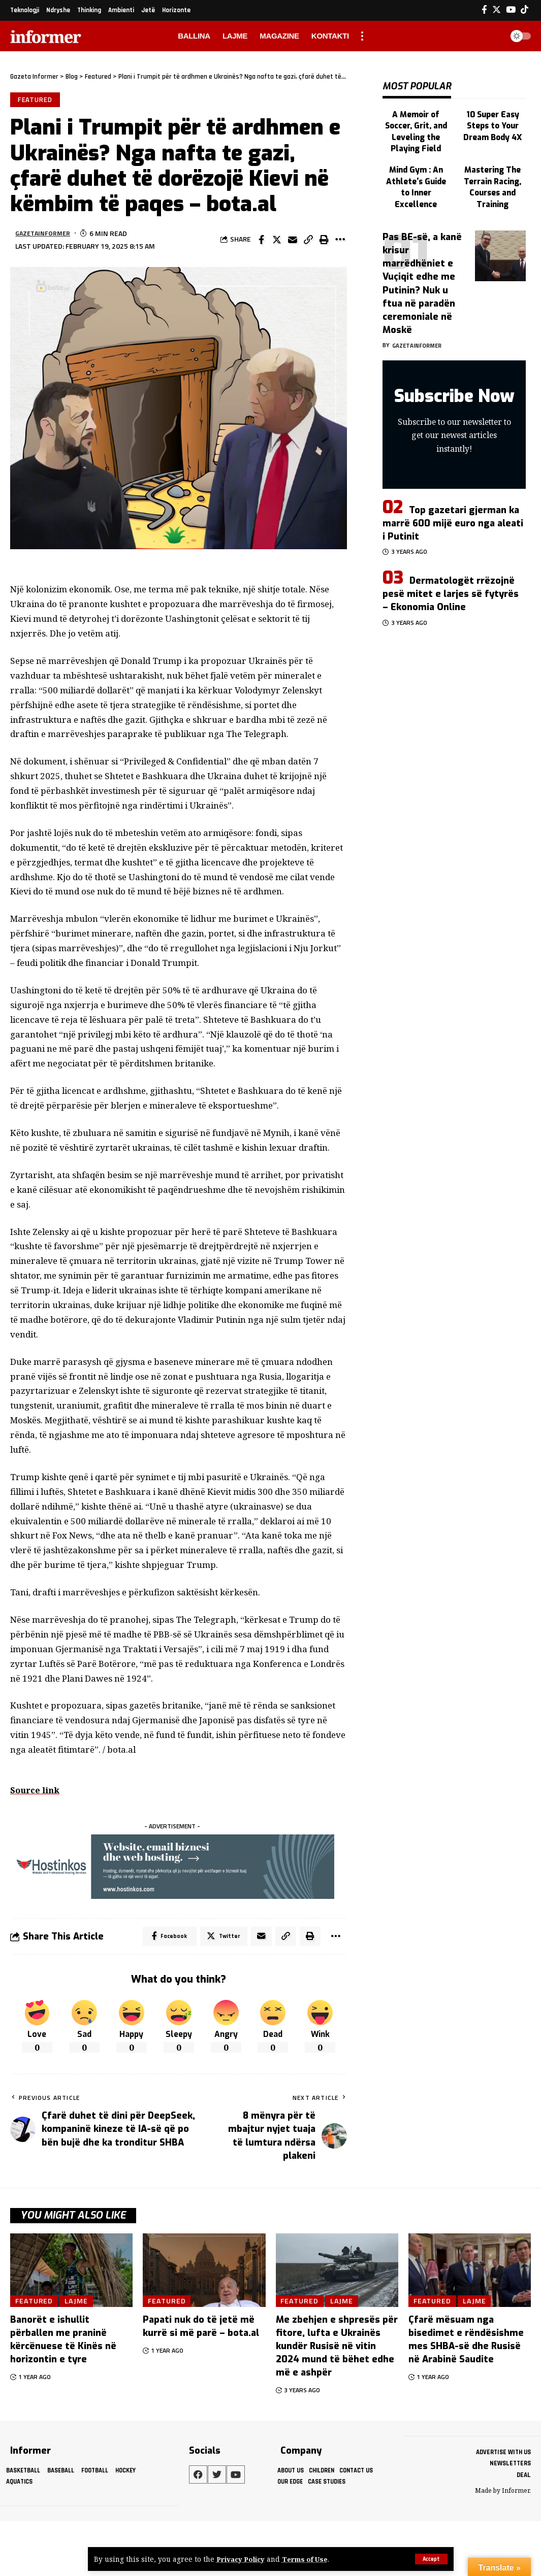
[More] (340, 240)
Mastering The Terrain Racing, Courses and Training (492, 175)
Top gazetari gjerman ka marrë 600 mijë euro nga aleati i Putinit (453, 509)
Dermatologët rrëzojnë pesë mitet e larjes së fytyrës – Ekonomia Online (451, 580)
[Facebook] (484, 10)
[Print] (324, 240)
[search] (492, 36)
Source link (35, 1790)
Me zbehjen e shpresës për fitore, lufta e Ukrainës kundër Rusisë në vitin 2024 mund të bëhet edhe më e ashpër (337, 2348)
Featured (35, 100)
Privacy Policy (241, 2559)
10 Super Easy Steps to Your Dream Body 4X (492, 119)
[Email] (292, 240)
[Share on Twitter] (277, 240)
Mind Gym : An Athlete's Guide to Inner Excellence (416, 170)
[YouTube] (510, 10)
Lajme (78, 2302)
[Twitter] (496, 10)
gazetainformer (44, 234)
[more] (362, 36)
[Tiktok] (524, 10)
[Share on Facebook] (261, 240)
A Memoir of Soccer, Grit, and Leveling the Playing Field (416, 124)
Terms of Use (307, 2559)
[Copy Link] (308, 240)
